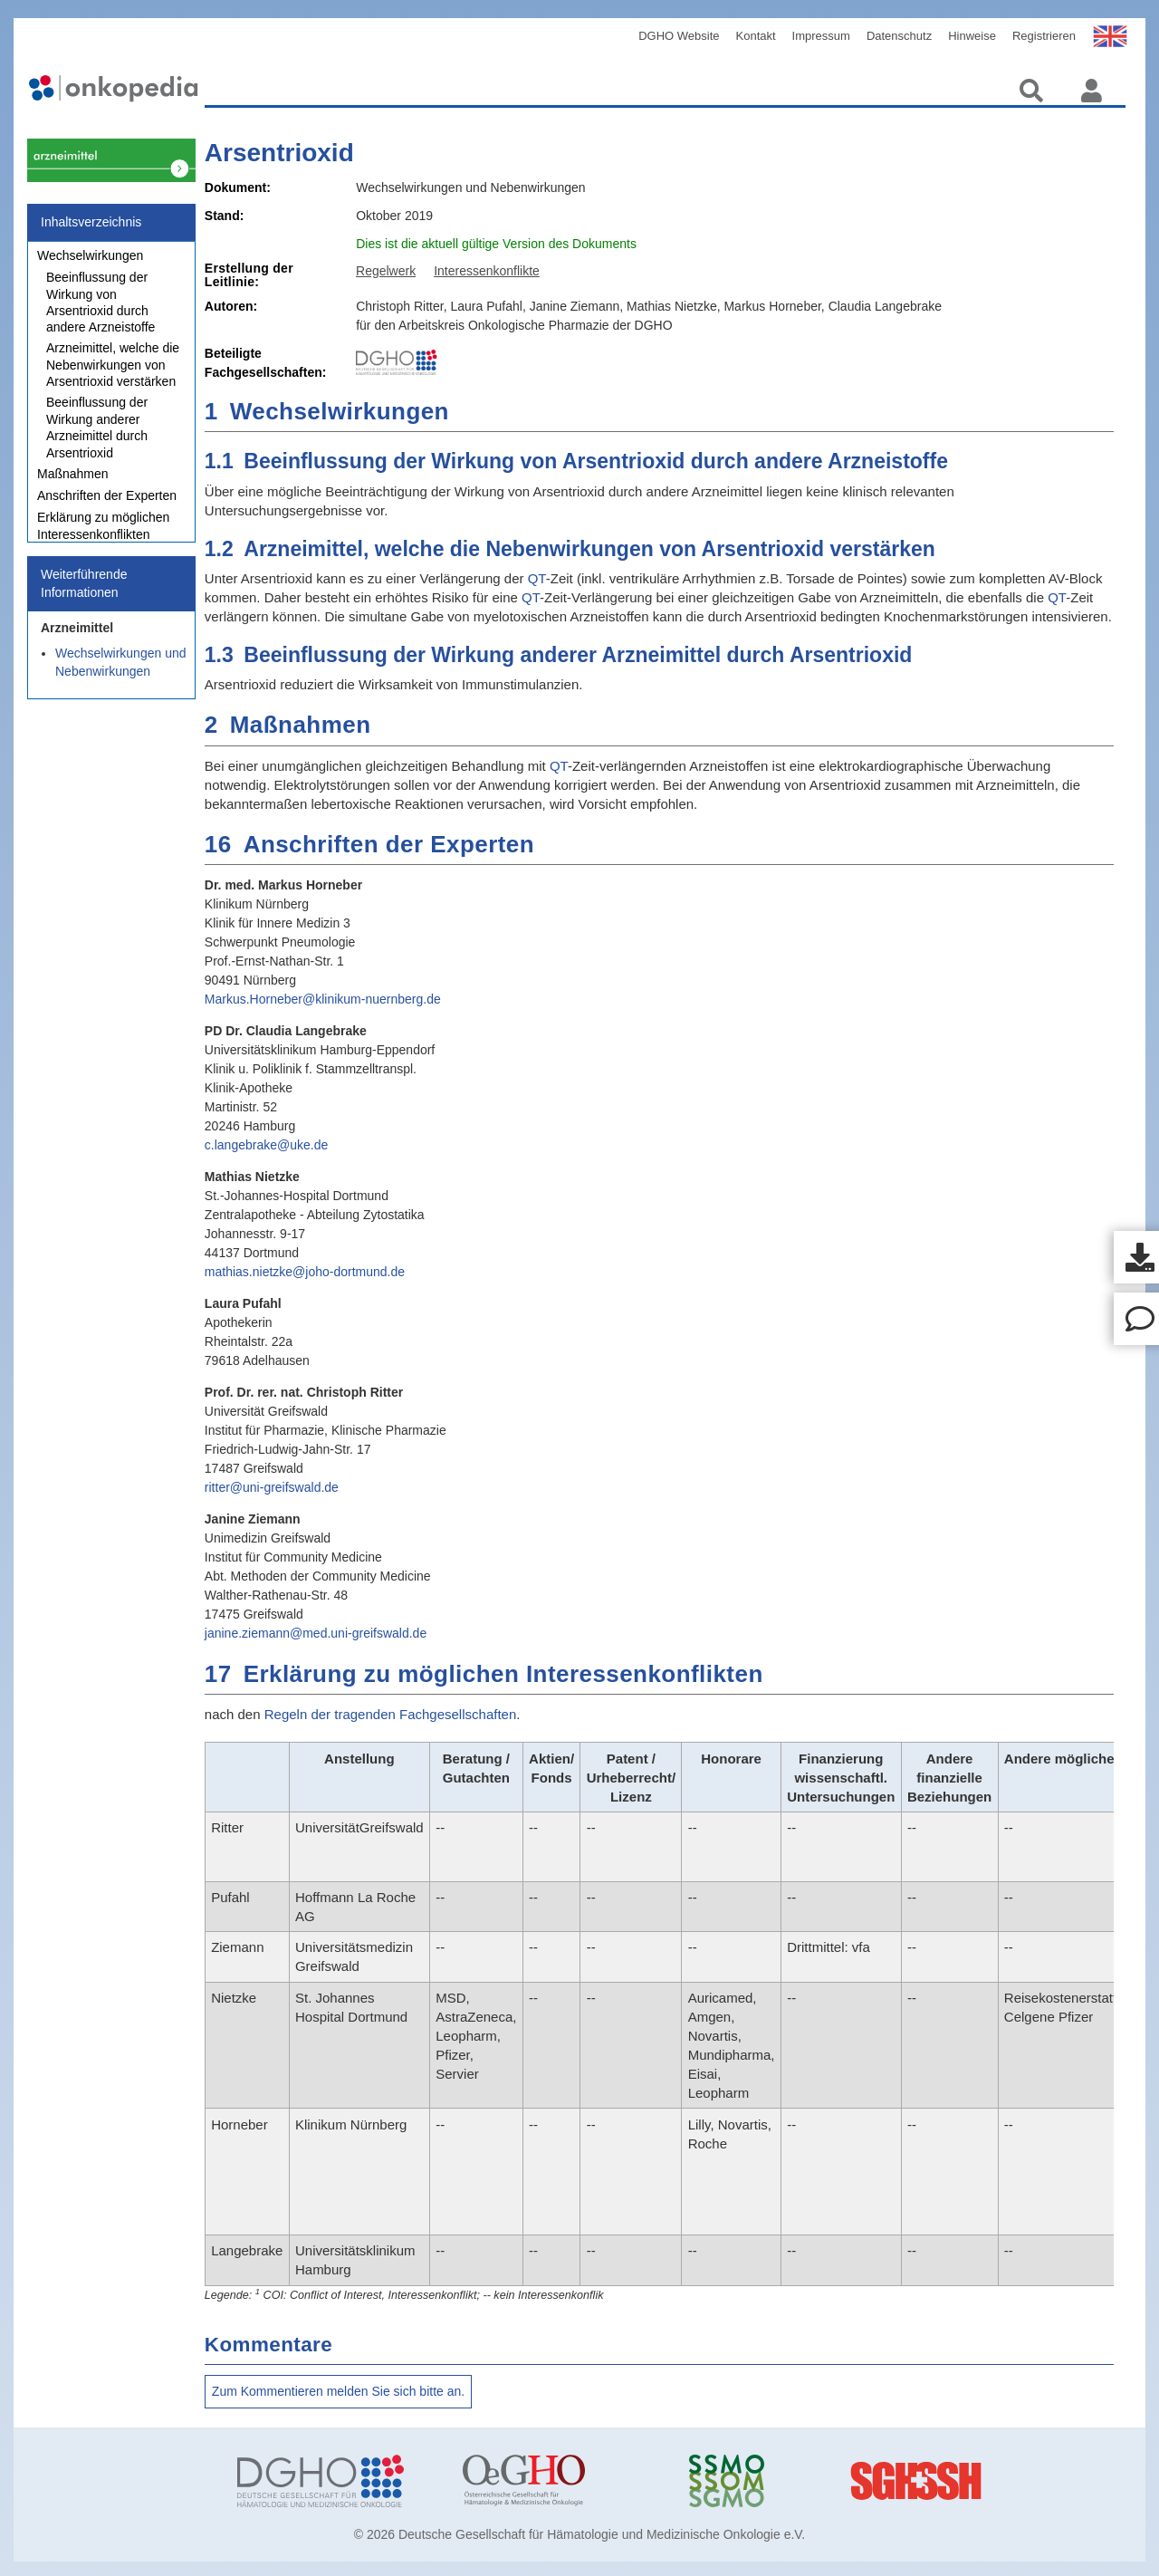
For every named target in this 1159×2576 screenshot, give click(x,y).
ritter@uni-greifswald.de (272, 1487)
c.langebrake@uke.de (266, 1145)
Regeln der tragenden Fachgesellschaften (390, 1714)
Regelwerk (386, 271)
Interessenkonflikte (487, 271)
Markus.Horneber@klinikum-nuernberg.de (323, 999)
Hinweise (972, 36)
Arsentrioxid (279, 153)
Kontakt (756, 36)
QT (537, 578)
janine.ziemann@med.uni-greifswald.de (315, 1633)
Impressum (821, 36)
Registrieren (1044, 36)
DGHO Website (678, 36)
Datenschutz (899, 36)
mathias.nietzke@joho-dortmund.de (305, 1271)
